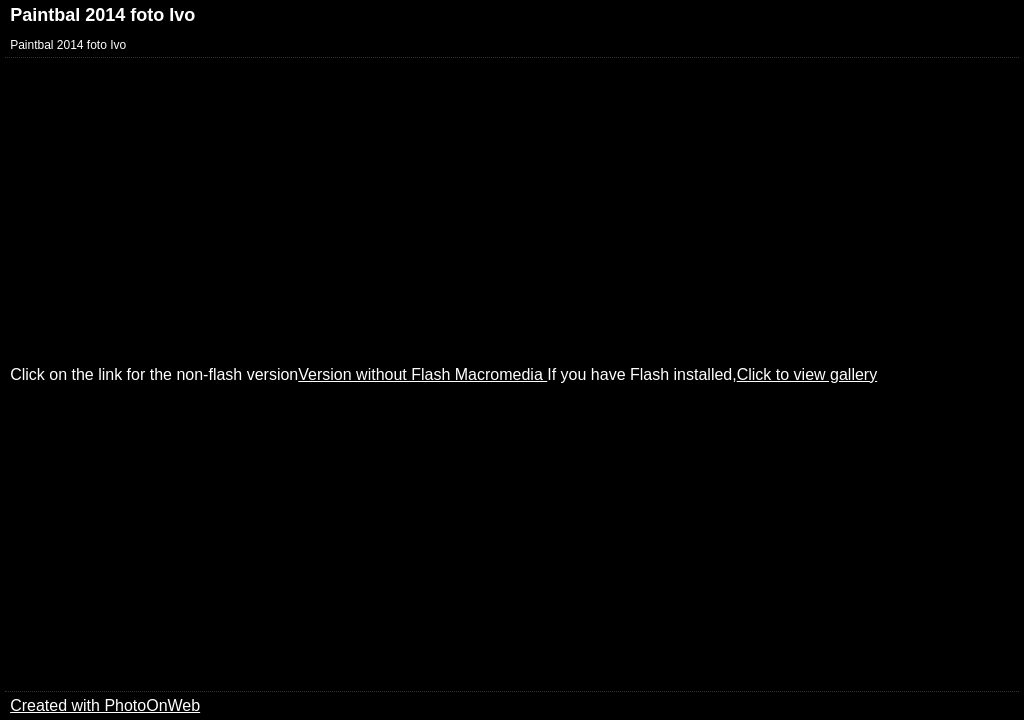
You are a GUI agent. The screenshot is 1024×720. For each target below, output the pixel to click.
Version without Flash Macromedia (422, 374)
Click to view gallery (807, 374)
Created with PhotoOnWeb (105, 705)
